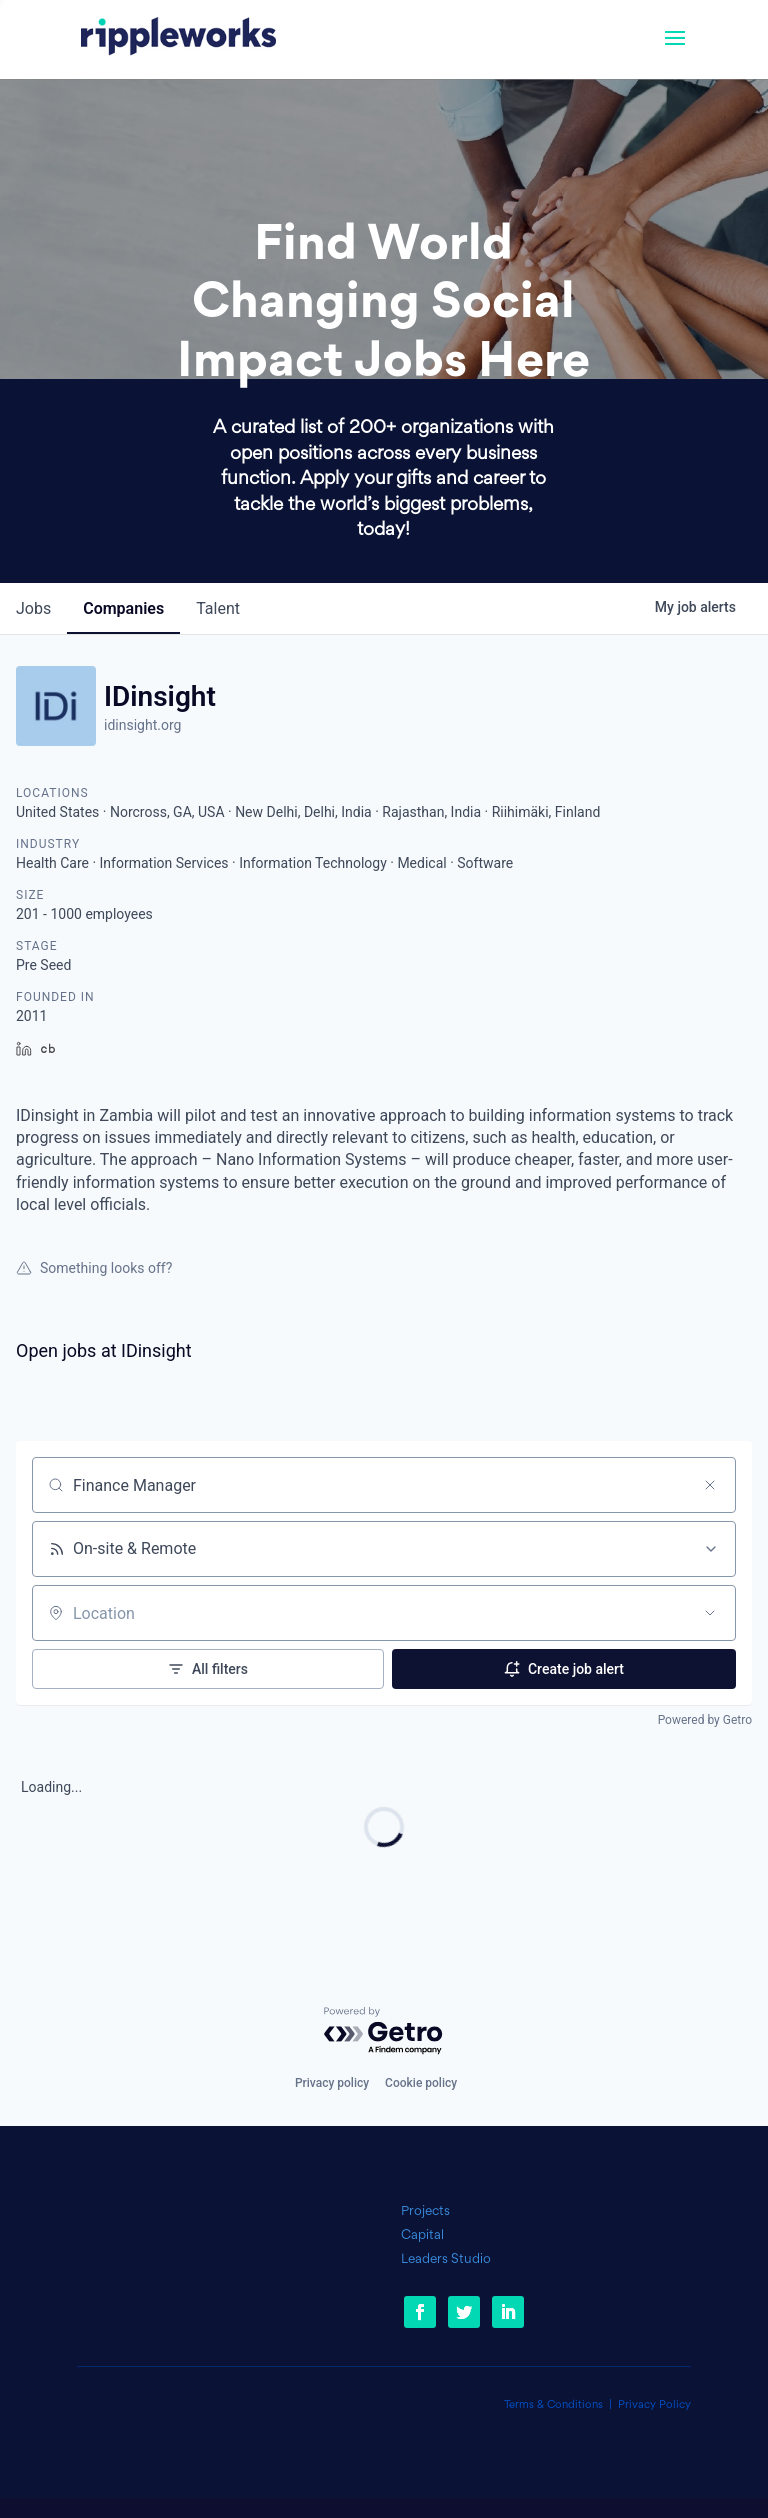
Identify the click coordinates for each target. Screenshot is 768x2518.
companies (123, 608)
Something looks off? (94, 1268)
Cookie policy (421, 2083)
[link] (178, 39)
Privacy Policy (654, 2405)
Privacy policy (332, 2083)
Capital (422, 2235)
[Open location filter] (710, 1613)
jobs (33, 608)
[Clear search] (710, 1485)
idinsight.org (142, 725)
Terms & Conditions (553, 2405)
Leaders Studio (446, 2259)
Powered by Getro (705, 1720)
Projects (425, 2211)
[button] (675, 51)
